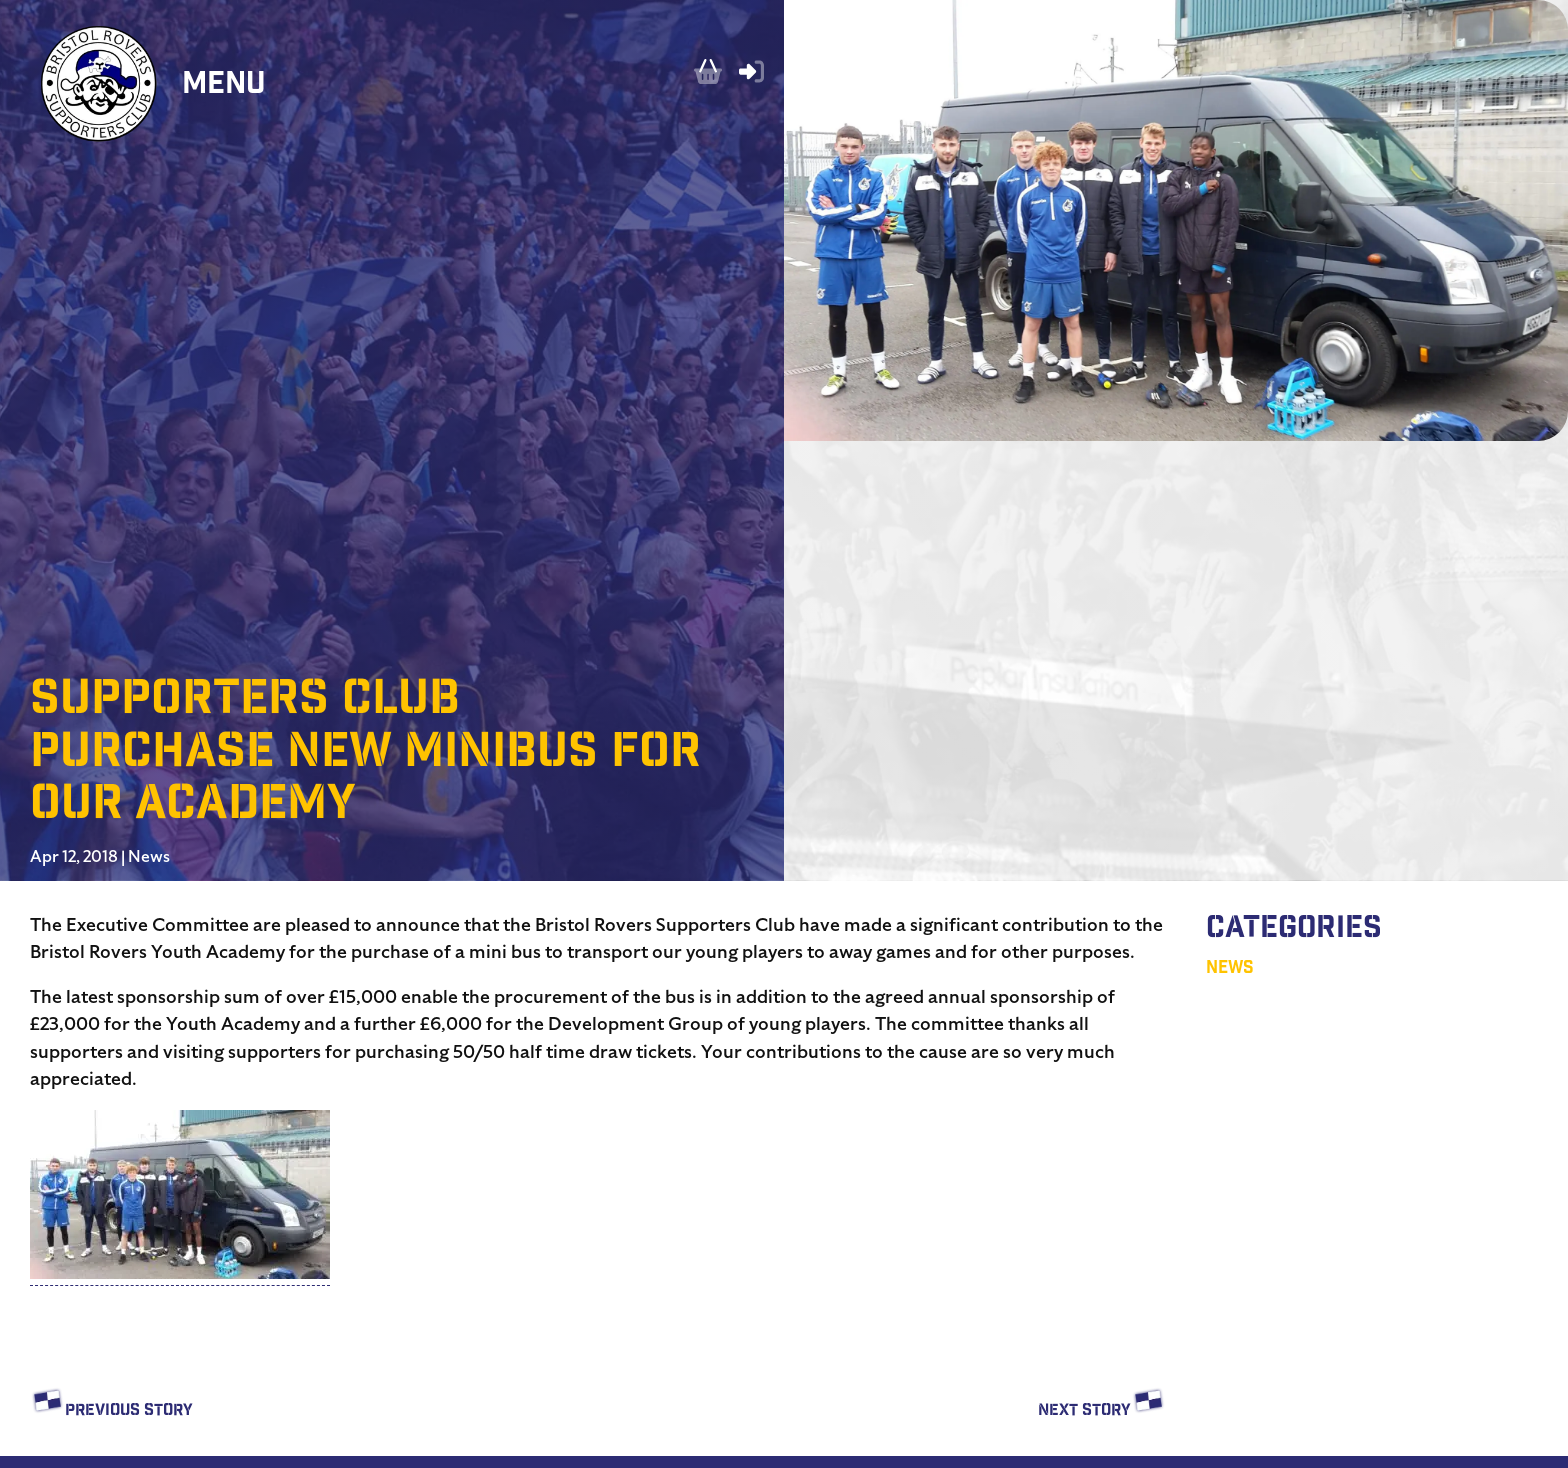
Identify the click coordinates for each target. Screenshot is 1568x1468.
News (149, 857)
